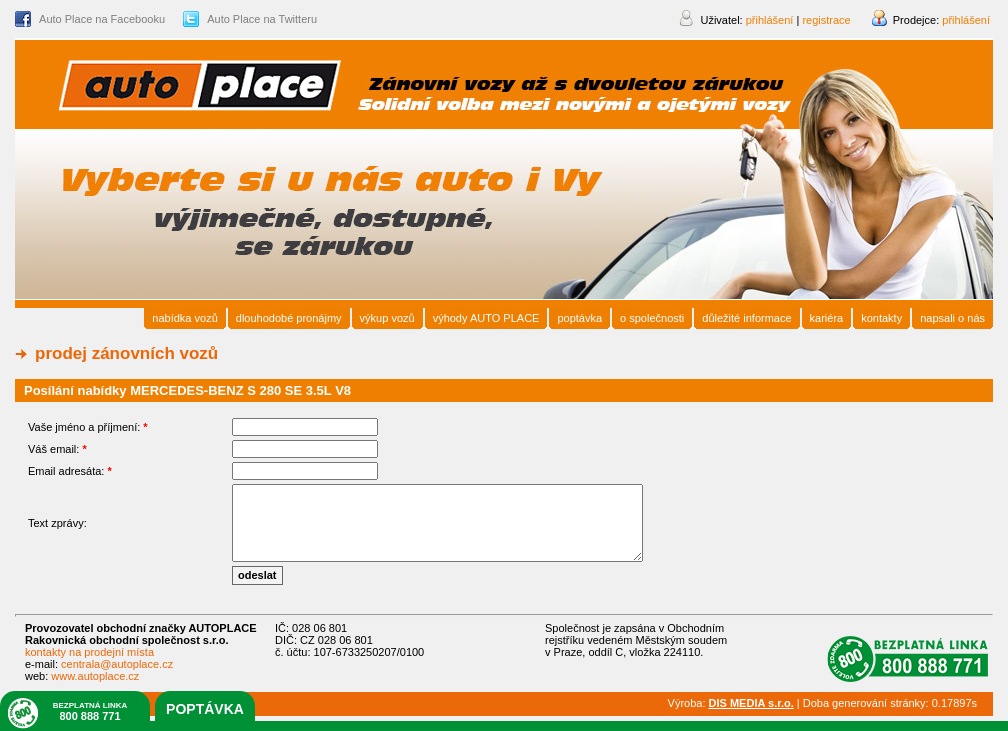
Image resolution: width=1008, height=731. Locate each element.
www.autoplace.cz (95, 676)
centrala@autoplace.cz (117, 664)
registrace (826, 20)
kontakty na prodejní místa (89, 652)
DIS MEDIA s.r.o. (751, 703)
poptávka (205, 709)
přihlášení (966, 20)
